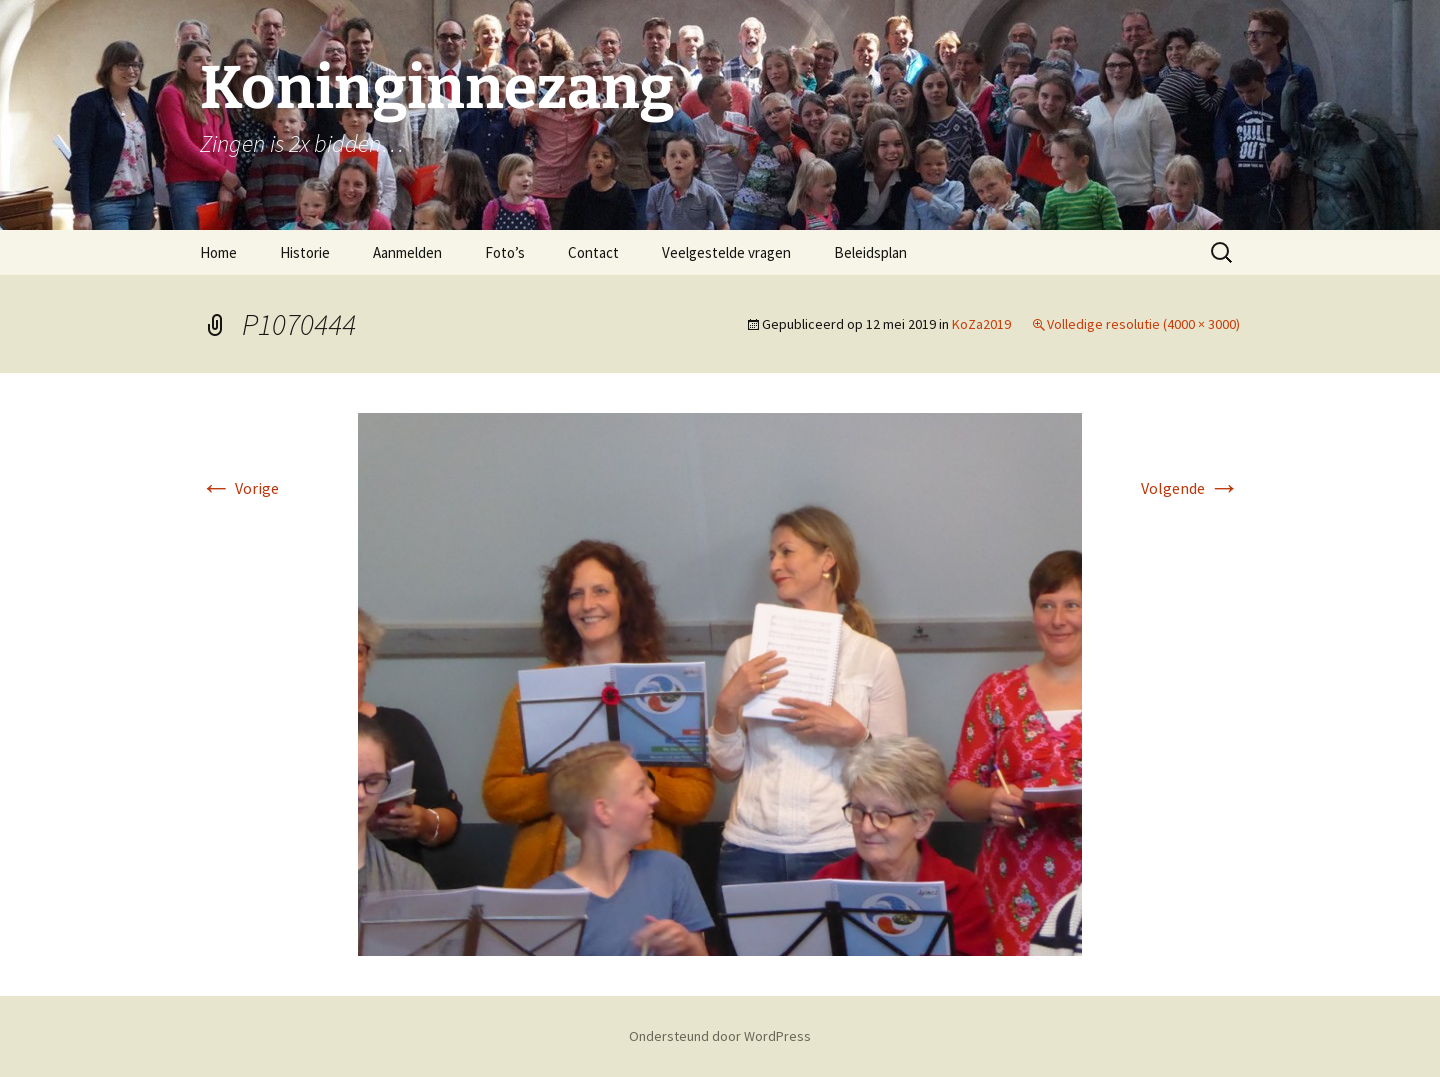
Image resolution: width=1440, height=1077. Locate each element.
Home (218, 252)
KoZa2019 (981, 324)
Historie (305, 252)
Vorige (239, 488)
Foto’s (505, 252)
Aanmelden (407, 252)
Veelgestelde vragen (726, 252)
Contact (593, 252)
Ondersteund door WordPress (720, 1036)
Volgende (1190, 488)
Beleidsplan (870, 252)
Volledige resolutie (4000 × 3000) (1143, 324)
